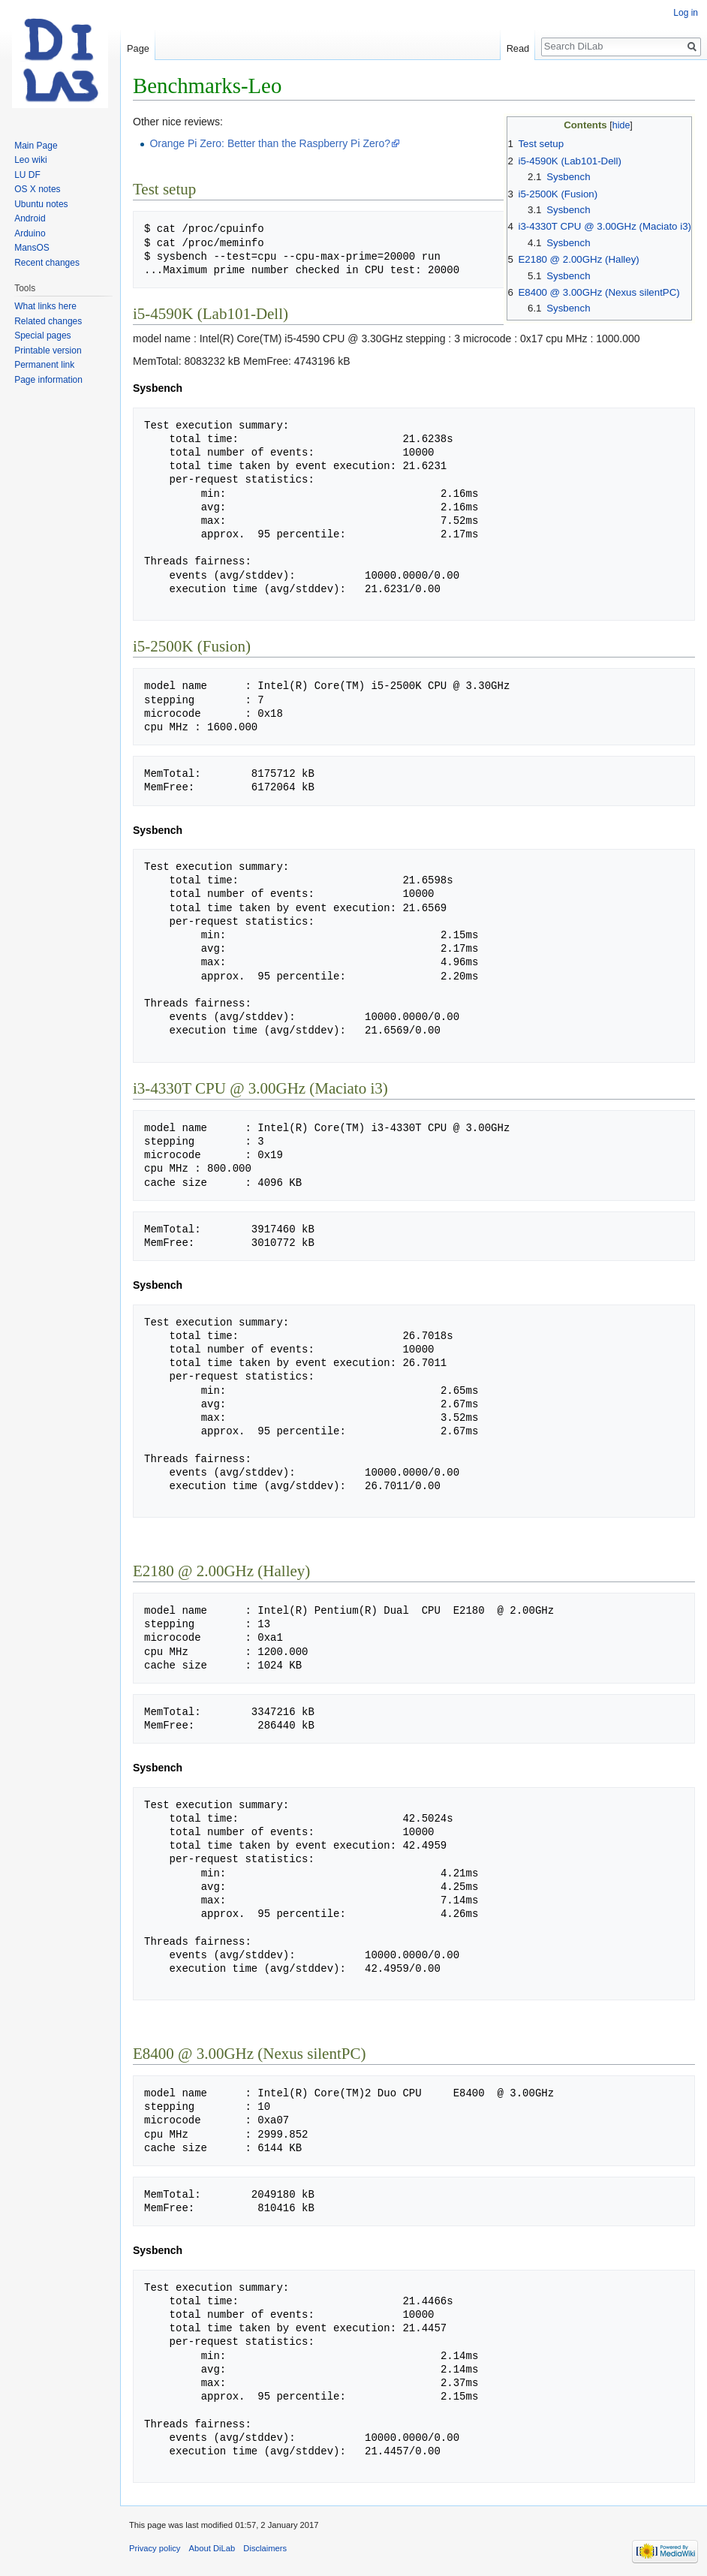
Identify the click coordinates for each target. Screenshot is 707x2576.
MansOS (32, 247)
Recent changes (47, 262)
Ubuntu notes (41, 204)
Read (518, 48)
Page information (48, 380)
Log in (685, 13)
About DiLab (212, 2548)
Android (29, 218)
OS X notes (37, 189)
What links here (45, 306)
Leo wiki (30, 160)
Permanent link (44, 365)
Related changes (48, 321)
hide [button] (621, 125)
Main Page (35, 145)
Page (138, 48)
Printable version (47, 350)
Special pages (42, 335)
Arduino (29, 233)
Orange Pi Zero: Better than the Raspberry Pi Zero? (269, 143)
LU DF (27, 175)
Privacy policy (154, 2548)
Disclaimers (265, 2548)
